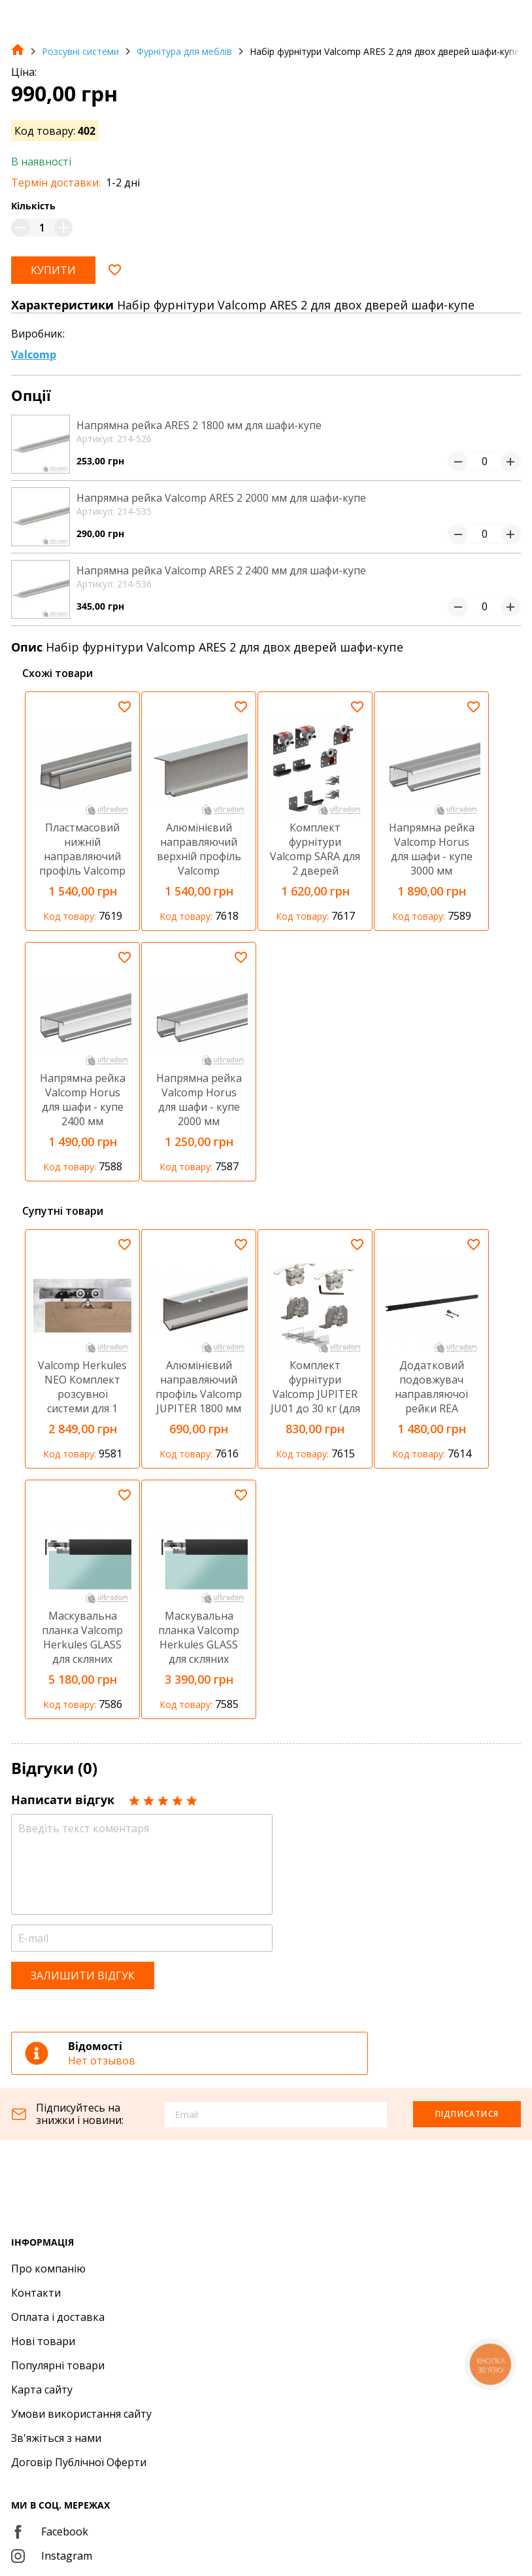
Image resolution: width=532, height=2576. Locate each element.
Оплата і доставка (58, 2317)
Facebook (49, 2531)
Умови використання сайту (81, 2414)
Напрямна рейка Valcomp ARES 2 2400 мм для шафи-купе (221, 570)
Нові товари (43, 2341)
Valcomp (33, 354)
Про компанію (48, 2268)
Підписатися (467, 2113)
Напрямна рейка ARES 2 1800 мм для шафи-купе (199, 425)
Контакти (36, 2293)
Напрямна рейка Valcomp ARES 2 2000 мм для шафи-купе (221, 498)
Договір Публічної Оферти (78, 2462)
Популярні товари (58, 2365)
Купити (53, 270)
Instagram (51, 2556)
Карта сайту (42, 2389)
